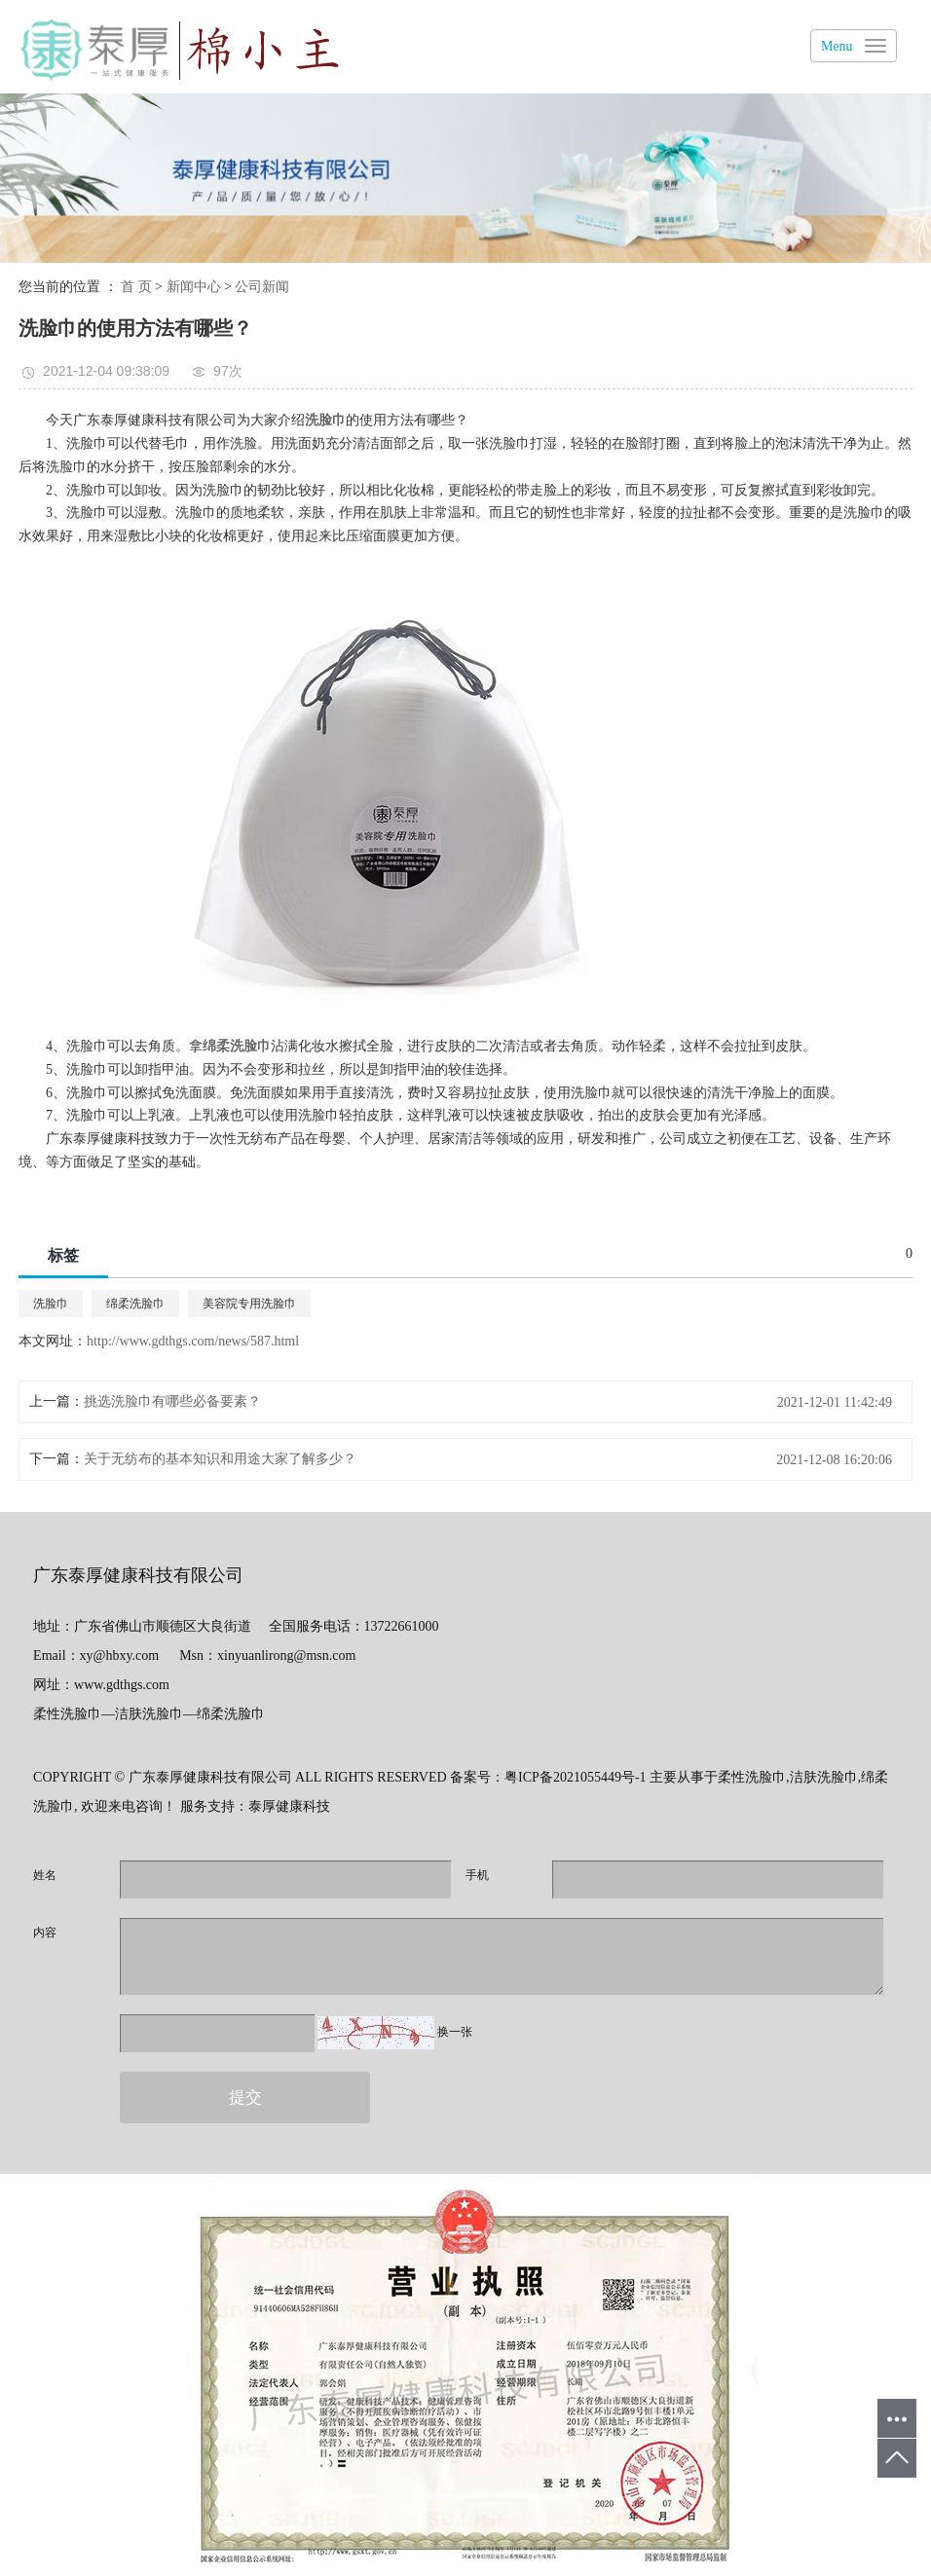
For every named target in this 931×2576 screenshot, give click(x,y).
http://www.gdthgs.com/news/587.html (193, 1341)
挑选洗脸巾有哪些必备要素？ (172, 1401)
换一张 (454, 2032)
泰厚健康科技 (289, 1806)
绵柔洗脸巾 (135, 1303)
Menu (837, 46)
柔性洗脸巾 (752, 1777)
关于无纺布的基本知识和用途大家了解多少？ (220, 1459)
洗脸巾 (50, 1303)
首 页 (136, 286)
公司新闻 (262, 286)
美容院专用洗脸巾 (249, 1303)
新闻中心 (194, 286)
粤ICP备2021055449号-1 (575, 1777)
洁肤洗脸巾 (824, 1777)
